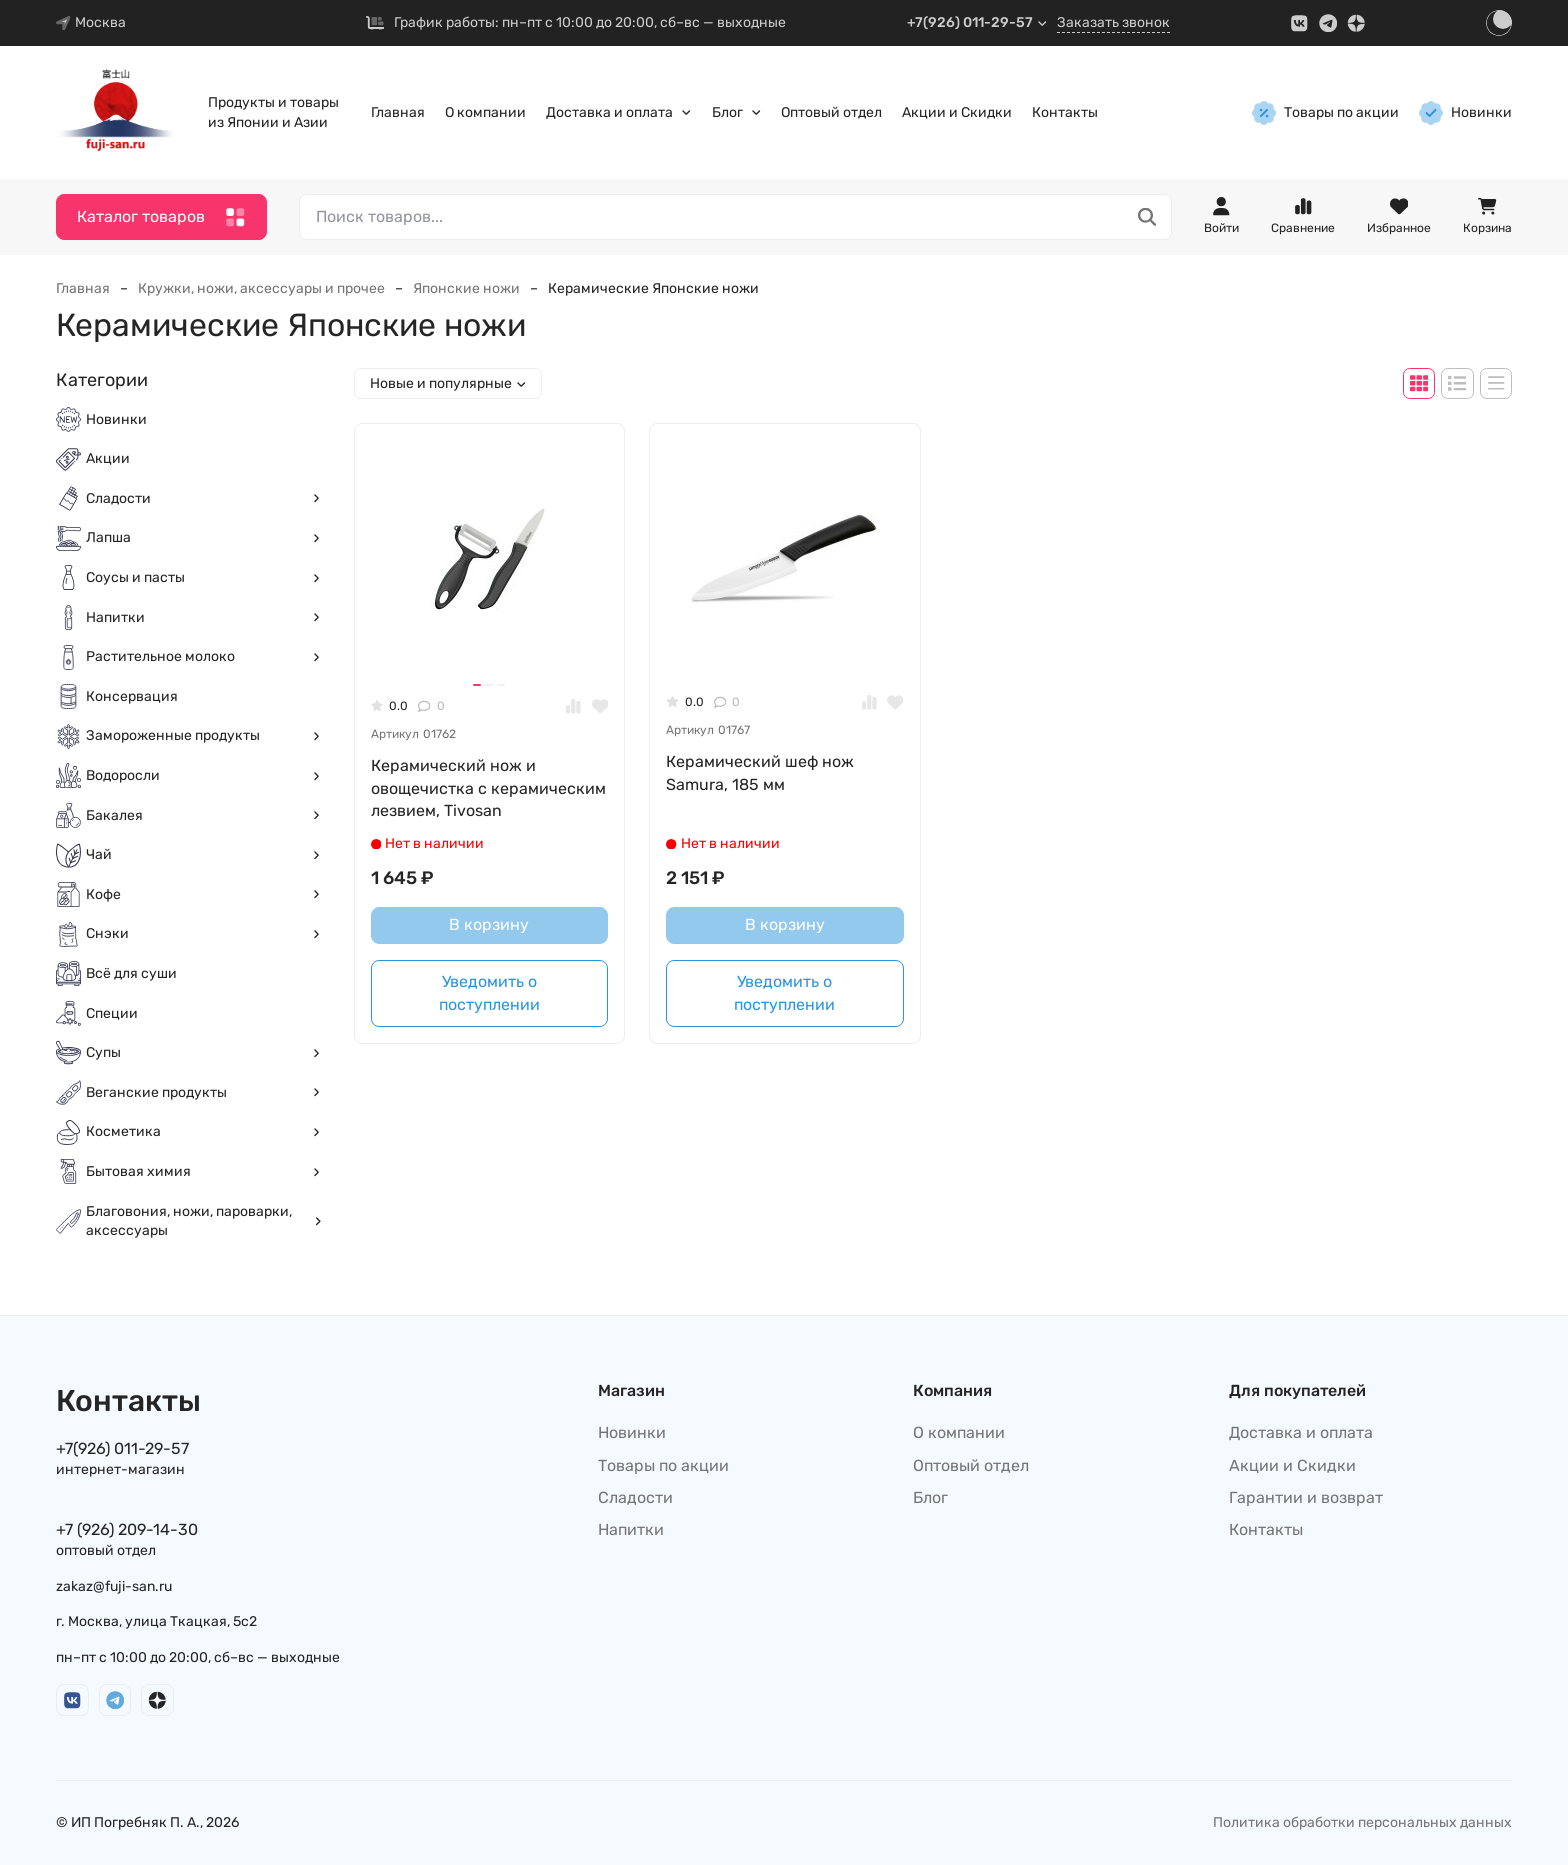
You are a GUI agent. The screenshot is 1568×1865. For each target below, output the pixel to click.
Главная (398, 112)
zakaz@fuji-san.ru (114, 1586)
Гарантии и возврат (1306, 1497)
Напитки (204, 617)
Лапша (204, 537)
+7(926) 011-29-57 (977, 22)
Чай (204, 854)
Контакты (1065, 112)
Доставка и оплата (619, 112)
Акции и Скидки (957, 112)
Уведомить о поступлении (489, 992)
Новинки (1465, 113)
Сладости (204, 498)
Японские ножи (466, 288)
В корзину (489, 924)
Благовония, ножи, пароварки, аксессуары (204, 1221)
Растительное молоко (204, 656)
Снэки (204, 933)
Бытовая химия (204, 1171)
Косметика (204, 1131)
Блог (737, 112)
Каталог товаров (161, 217)
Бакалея (204, 815)
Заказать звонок (1113, 22)
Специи (112, 1013)
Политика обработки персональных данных (1362, 1822)
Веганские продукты (204, 1092)
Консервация (132, 696)
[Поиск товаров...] (1147, 217)
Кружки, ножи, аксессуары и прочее (261, 288)
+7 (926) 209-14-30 (127, 1529)
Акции (108, 458)
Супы (204, 1052)
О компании (485, 112)
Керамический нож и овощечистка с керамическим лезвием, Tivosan (488, 788)
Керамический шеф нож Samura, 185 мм (760, 772)
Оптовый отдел (831, 112)
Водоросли (204, 775)
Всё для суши (131, 973)
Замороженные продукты (204, 735)
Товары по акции (1325, 113)
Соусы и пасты (204, 577)
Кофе (204, 894)
